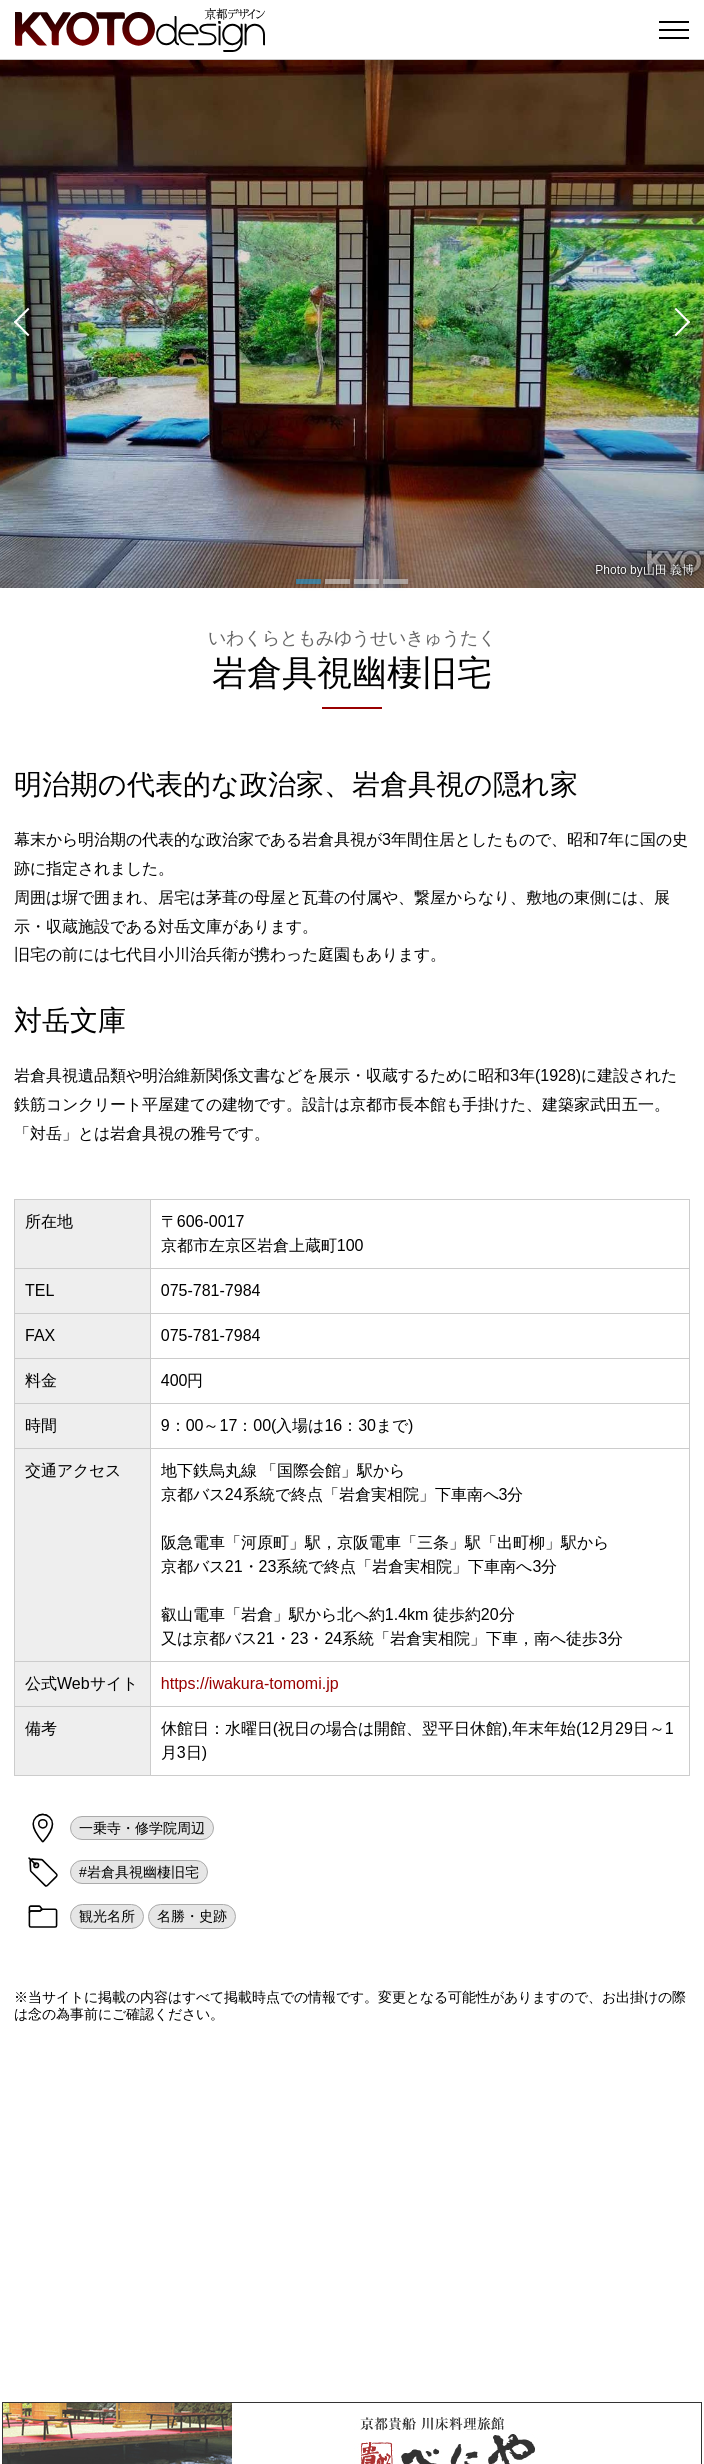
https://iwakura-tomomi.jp (250, 1683)
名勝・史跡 (192, 1916)
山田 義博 (668, 570)
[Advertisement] (352, 2212)
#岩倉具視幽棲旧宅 (139, 1872)
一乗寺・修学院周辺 (142, 1828)
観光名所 (107, 1916)
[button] (20, 324)
